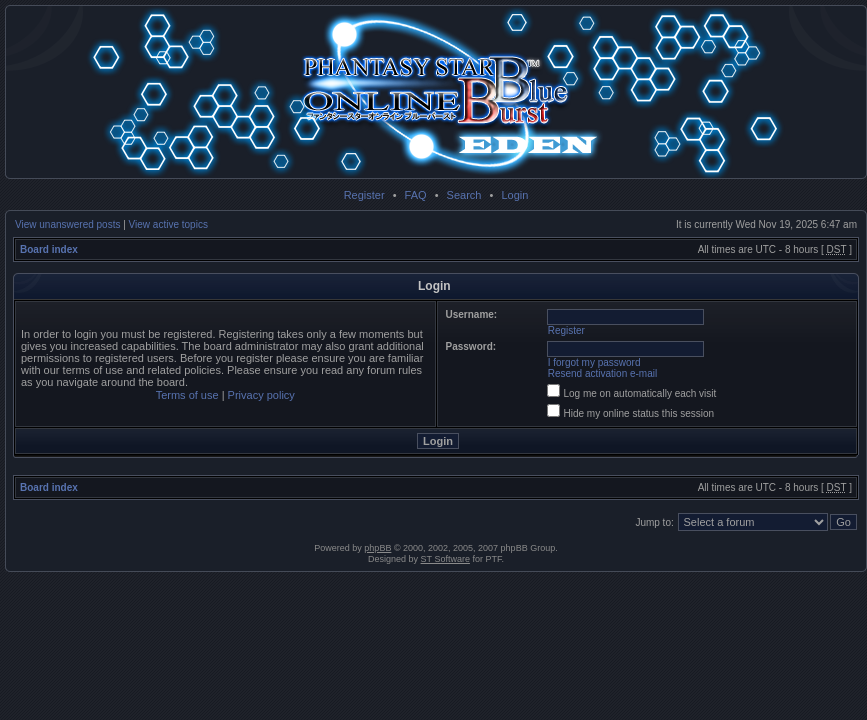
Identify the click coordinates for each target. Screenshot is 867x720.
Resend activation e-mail (603, 373)
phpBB (377, 548)
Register (364, 195)
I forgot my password (594, 362)
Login (514, 195)
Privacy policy (261, 395)
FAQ (416, 195)
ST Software (445, 559)
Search (464, 195)
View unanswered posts (67, 224)
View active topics (168, 224)
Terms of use (187, 395)
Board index (49, 249)
